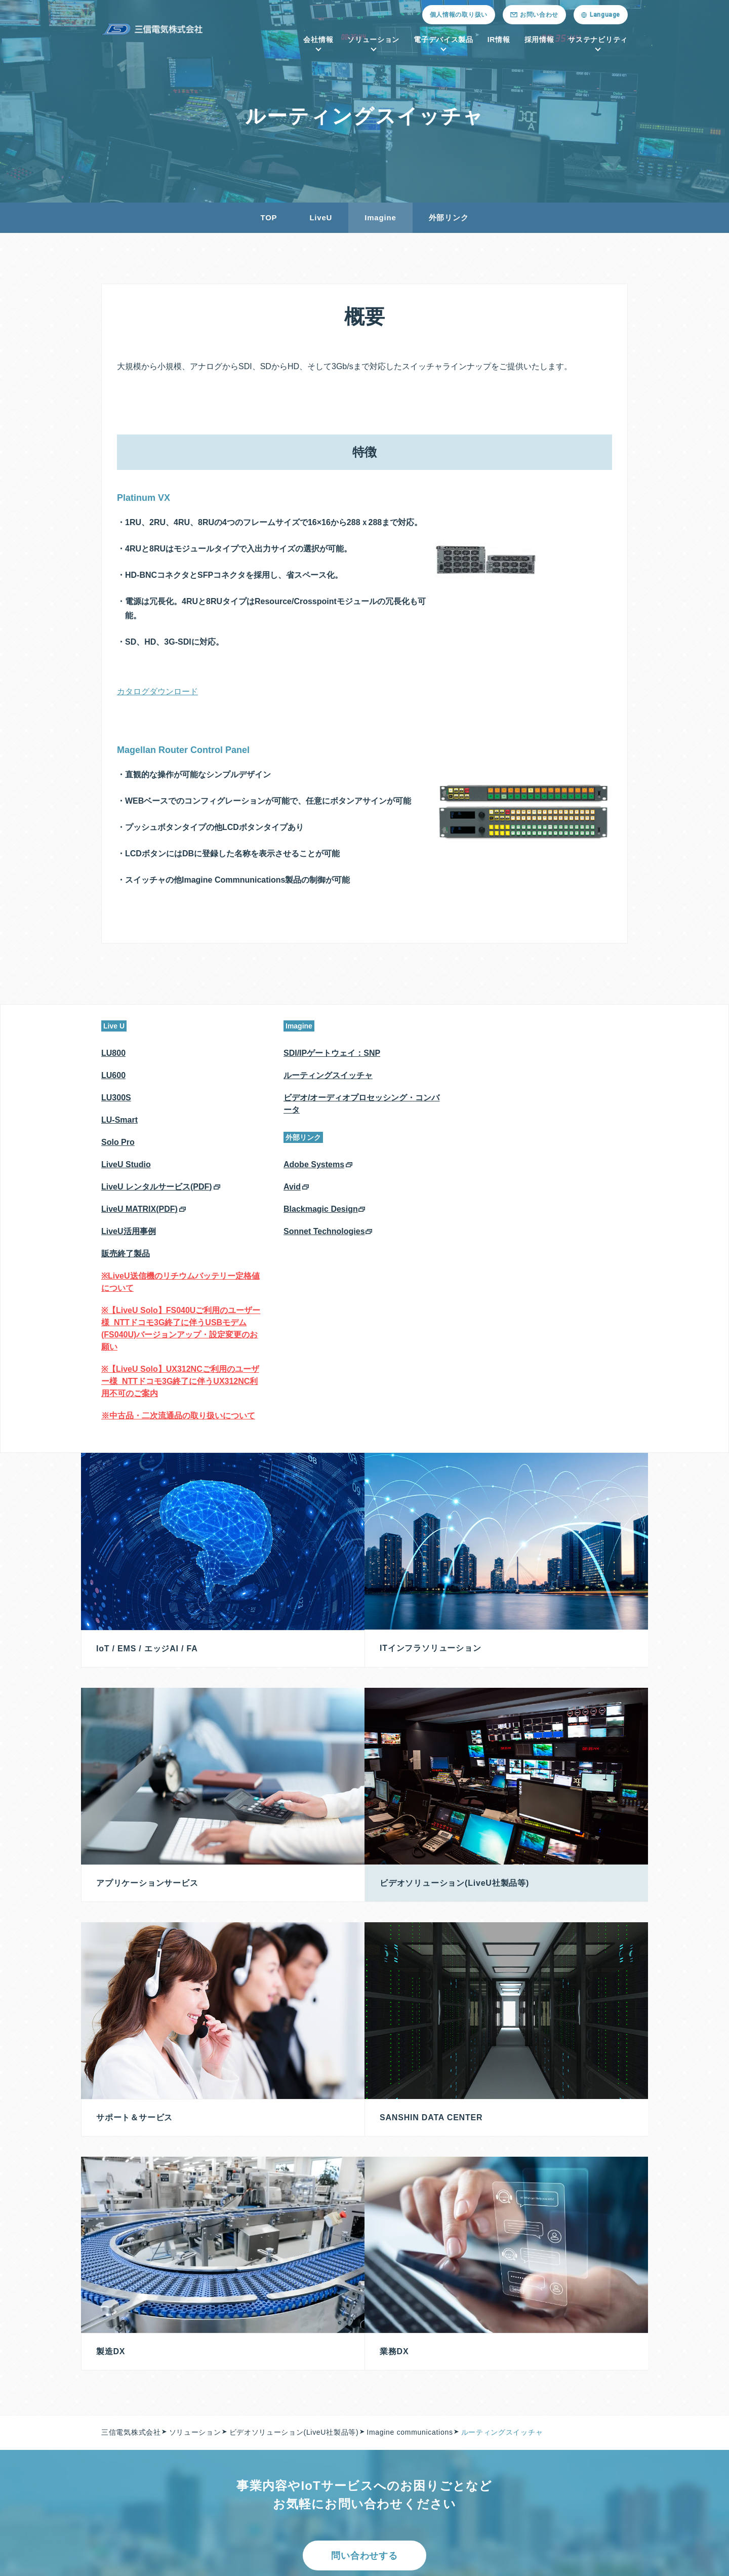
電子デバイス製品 (443, 39)
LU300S (116, 1097)
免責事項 (568, 2457)
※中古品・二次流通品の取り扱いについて (178, 1415)
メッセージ (128, 2397)
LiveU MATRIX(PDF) (139, 1209)
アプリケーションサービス (248, 2437)
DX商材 (216, 2498)
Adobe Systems (314, 1164)
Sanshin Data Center (242, 2417)
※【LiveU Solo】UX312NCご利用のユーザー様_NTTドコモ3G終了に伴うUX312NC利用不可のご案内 (180, 1381)
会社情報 (318, 39)
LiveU (320, 217)
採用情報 (539, 39)
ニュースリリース (277, 2549)
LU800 (113, 1053)
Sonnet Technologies (324, 1231)
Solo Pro (118, 1142)
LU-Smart (119, 1120)
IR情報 (499, 39)
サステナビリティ (598, 39)
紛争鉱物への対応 (228, 2560)
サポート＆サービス (237, 2457)
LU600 (113, 1075)
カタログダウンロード (157, 691)
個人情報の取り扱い (459, 14)
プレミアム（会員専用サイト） (444, 2397)
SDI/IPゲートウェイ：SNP (332, 1053)
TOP (268, 217)
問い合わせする (364, 2276)
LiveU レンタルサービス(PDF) (156, 1186)
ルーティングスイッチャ (328, 1075)
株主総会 (568, 2397)
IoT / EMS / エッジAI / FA (248, 2376)
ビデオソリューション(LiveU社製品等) (269, 2478)
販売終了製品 (125, 1253)
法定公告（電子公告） (590, 2437)
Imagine (380, 217)
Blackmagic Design (321, 1209)
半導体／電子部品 (422, 2376)
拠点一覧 (125, 2417)
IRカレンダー (575, 2478)
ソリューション (373, 39)
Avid (292, 1186)
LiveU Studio (126, 1164)
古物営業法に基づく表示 (324, 2560)
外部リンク (449, 217)
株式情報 (568, 2417)
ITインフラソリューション (248, 2397)
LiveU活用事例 (128, 1231)
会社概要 (125, 2376)
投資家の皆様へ (579, 2376)
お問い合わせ (352, 2549)
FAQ (561, 2498)
